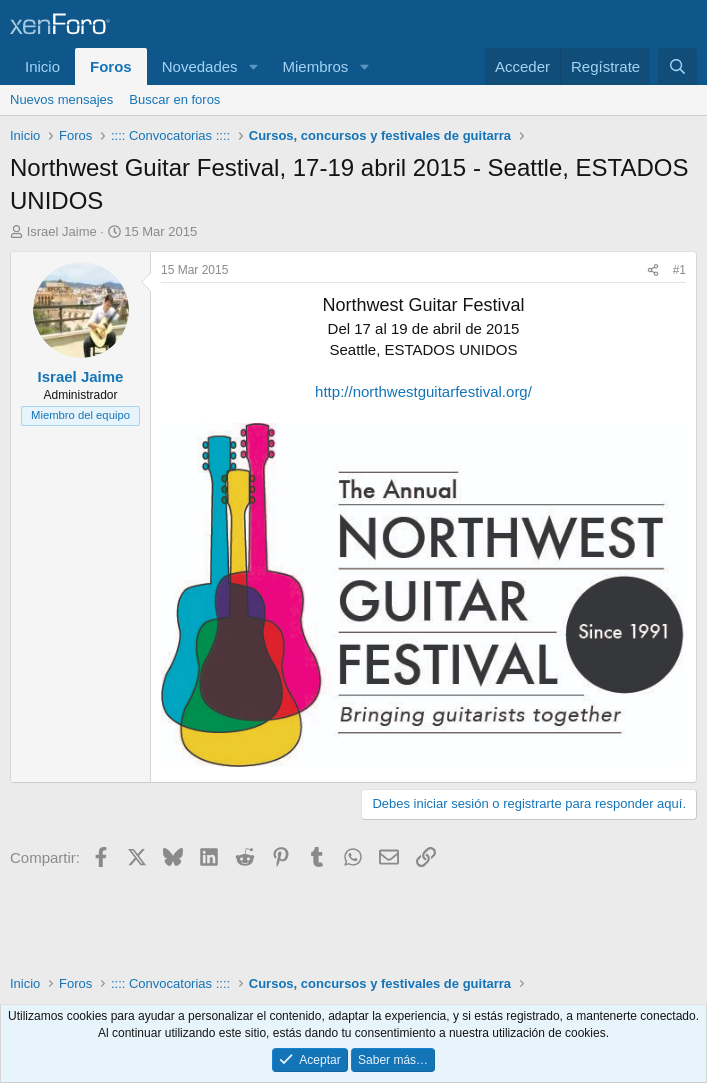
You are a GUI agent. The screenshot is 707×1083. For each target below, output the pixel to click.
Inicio (42, 66)
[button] (253, 66)
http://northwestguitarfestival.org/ (423, 391)
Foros (111, 66)
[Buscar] (677, 66)
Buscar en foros (174, 99)
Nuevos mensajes (61, 99)
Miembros (315, 66)
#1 (679, 270)
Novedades (200, 66)
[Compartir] (653, 270)
